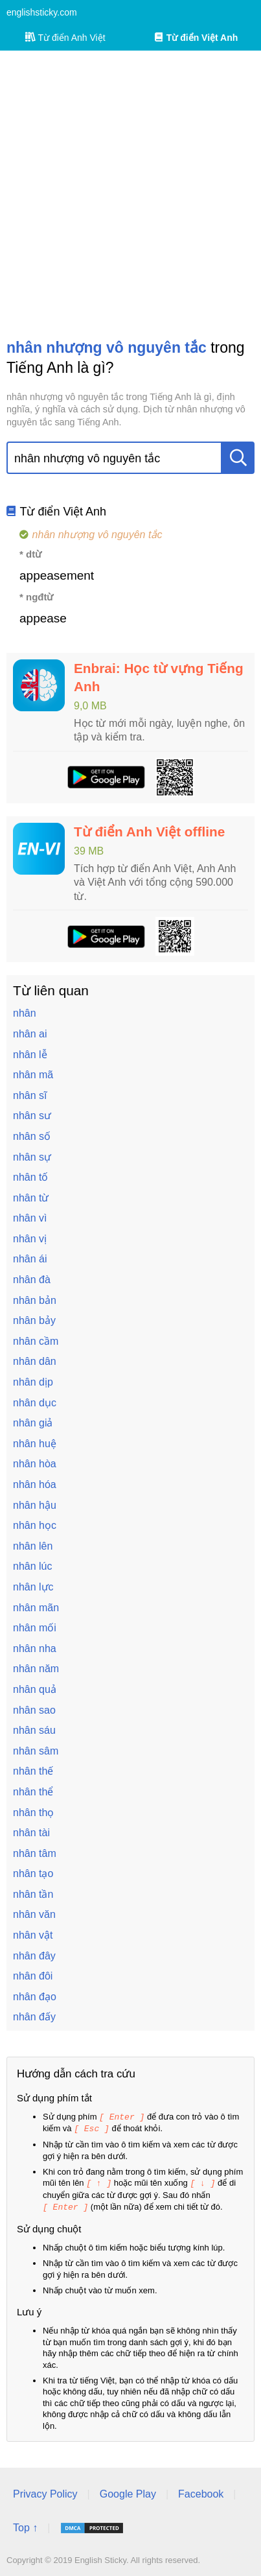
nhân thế (33, 1771)
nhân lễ (30, 1054)
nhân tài (31, 1832)
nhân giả (33, 1422)
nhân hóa (34, 1484)
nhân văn (34, 1914)
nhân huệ (34, 1443)
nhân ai (30, 1033)
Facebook (200, 2491)
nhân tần (33, 1894)
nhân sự (32, 1157)
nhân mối (34, 1627)
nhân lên (32, 1546)
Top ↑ (25, 2525)
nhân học (34, 1525)
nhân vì (30, 1217)
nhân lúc (32, 1566)
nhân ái (30, 1258)
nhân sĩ (30, 1095)
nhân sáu (34, 1730)
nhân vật (32, 1935)
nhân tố (30, 1177)
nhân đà (32, 1279)
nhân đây (34, 1955)
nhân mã (33, 1074)
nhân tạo (33, 1873)
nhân (24, 1013)
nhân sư (32, 1115)
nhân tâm (34, 1853)
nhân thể (33, 1791)
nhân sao (34, 1710)
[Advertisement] (130, 194)
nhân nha (34, 1648)
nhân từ (31, 1197)
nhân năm (36, 1668)
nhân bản (34, 1300)
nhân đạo (34, 1996)
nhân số (32, 1136)
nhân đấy (34, 2016)
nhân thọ (33, 1812)
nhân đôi (32, 1975)
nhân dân (34, 1361)
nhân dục (34, 1402)
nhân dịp (33, 1382)
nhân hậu (34, 1505)
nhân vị (30, 1238)
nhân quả (34, 1689)
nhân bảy (34, 1320)
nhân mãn (36, 1607)
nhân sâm (35, 1750)
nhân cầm (35, 1341)
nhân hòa (34, 1463)
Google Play (128, 2491)
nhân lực (33, 1586)
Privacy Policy (45, 2491)
